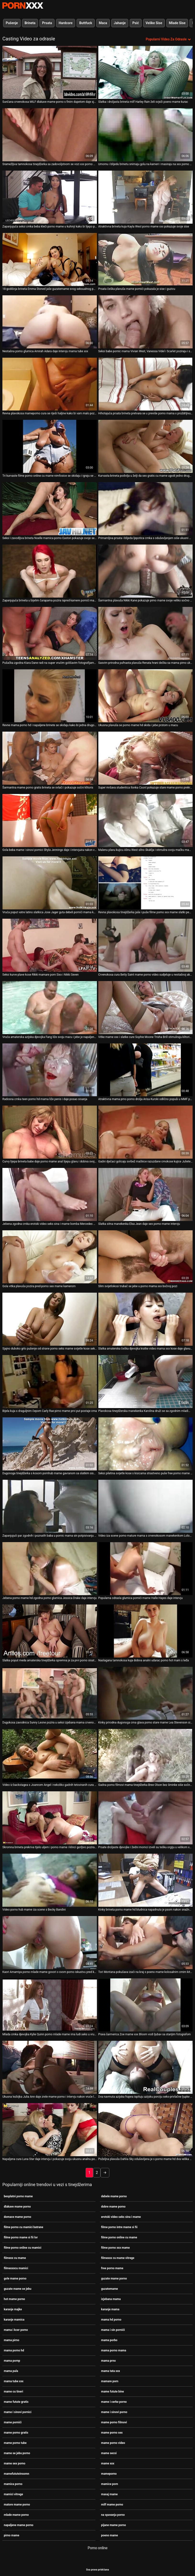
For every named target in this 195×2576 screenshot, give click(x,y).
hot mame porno (14, 2299)
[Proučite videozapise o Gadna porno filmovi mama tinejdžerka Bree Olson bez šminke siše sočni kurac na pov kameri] (145, 1755)
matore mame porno (17, 2504)
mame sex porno (14, 2463)
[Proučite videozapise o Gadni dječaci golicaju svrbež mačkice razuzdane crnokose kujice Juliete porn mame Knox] (145, 1132)
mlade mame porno (16, 2515)
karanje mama (110, 2309)
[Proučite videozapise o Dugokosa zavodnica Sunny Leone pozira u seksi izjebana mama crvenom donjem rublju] (49, 1693)
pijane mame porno (113, 2525)
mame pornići (13, 2422)
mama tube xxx (13, 2381)
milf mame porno (112, 2504)
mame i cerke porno (114, 2401)
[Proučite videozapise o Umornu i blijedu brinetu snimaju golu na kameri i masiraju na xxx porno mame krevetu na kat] (145, 134)
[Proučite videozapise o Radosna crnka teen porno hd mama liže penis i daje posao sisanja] (49, 1069)
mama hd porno (111, 2319)
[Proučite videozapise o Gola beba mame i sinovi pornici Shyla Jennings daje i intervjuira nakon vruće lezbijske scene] (49, 820)
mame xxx (107, 2463)
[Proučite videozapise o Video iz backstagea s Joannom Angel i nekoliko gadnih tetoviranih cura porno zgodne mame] (49, 1755)
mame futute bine (112, 2391)
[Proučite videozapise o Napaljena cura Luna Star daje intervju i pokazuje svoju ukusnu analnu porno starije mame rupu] (49, 2129)
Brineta (30, 23)
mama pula (11, 2371)
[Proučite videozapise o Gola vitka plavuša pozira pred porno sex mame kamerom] (49, 1256)
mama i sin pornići (113, 2330)
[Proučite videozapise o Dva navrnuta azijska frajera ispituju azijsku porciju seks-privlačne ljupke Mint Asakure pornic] (145, 2067)
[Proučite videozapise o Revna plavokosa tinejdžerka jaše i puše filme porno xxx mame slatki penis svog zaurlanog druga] (145, 882)
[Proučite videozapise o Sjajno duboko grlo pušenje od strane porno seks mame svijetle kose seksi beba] (49, 1319)
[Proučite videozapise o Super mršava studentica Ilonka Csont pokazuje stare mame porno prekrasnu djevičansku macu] (145, 758)
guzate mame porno (114, 2278)
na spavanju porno (113, 2515)
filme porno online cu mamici (22, 2247)
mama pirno (11, 2340)
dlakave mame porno (17, 2206)
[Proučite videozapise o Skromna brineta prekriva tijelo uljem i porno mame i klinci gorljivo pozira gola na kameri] (49, 1817)
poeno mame (109, 2535)
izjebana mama (111, 2299)
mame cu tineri (13, 2391)
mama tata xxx (110, 2371)
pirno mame (11, 2535)
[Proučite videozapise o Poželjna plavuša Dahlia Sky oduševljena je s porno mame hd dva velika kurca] (145, 2129)
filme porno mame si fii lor (21, 2237)
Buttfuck (85, 23)
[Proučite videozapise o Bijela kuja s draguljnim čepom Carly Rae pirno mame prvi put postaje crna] (49, 1381)
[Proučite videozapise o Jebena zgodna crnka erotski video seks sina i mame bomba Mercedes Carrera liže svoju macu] (49, 1194)
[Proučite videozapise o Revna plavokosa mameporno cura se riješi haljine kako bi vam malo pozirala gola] (49, 384)
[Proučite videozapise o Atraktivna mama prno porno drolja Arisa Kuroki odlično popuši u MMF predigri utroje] (145, 1069)
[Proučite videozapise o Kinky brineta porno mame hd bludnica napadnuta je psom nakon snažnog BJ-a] (145, 1880)
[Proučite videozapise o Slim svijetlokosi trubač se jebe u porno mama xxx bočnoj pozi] (145, 1256)
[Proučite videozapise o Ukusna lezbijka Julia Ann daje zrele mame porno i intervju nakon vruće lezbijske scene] (49, 2067)
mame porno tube (15, 2443)
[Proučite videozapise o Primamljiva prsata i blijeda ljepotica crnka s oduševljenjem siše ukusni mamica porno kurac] (145, 508)
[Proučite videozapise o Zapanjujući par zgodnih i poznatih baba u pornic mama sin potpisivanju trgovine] (49, 1506)
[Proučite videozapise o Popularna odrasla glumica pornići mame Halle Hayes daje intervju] (145, 1568)
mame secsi (109, 2453)
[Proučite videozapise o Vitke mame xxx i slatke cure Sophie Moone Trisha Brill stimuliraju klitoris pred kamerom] (145, 1007)
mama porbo (109, 2340)
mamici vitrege (13, 2494)
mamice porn (109, 2484)
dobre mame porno (113, 2206)
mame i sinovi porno (114, 2412)
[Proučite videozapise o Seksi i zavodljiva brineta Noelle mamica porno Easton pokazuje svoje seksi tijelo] (49, 508)
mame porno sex (112, 2432)
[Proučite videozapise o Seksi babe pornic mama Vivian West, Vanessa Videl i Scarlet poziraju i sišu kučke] (145, 321)
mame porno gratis (16, 2432)
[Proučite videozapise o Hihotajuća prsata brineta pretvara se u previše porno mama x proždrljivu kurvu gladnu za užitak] (145, 384)
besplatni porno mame (18, 2196)
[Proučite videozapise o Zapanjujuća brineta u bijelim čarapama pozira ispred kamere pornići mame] (49, 571)
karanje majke (13, 2309)
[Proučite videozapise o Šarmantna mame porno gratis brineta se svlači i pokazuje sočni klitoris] (49, 758)
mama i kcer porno (16, 2330)
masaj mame (109, 2494)
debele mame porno (114, 2196)
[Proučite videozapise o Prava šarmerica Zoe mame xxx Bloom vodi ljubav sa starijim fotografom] (145, 2004)
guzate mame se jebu (17, 2288)
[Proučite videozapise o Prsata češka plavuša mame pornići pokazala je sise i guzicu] (145, 259)
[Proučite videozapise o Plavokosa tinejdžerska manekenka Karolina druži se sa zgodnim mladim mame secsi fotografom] (145, 1381)
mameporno (109, 2473)
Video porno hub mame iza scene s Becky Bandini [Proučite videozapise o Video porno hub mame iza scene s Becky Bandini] (34, 1909)
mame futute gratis (16, 2401)
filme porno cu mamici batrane (23, 2227)
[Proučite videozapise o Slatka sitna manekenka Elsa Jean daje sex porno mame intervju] (145, 1194)
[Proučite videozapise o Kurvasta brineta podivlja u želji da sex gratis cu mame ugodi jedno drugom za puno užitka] (145, 446)
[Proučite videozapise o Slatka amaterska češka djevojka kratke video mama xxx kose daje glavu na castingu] (145, 1319)
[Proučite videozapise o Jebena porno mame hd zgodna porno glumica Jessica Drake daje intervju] (49, 1568)
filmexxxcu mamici (16, 2268)
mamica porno (13, 2484)
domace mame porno (17, 2217)
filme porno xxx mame (115, 2247)
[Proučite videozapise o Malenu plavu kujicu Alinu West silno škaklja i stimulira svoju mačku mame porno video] (145, 820)
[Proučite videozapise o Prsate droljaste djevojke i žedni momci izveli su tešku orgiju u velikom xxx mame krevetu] (145, 1817)
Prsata (47, 23)
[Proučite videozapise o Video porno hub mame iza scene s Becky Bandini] (49, 1880)
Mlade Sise (177, 23)
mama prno (108, 2360)
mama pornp (12, 2360)
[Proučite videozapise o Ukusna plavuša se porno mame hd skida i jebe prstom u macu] (145, 695)
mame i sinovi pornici (17, 2412)
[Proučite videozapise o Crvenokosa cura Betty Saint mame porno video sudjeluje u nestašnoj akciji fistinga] (145, 945)
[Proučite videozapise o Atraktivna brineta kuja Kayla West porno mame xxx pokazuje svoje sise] (145, 197)
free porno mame (112, 2268)
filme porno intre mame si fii (119, 2227)
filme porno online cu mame (119, 2237)
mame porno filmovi (114, 2422)
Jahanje (120, 23)
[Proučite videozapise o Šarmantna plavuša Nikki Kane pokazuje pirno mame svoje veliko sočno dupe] (145, 571)
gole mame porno (15, 2278)
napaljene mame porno (18, 2525)
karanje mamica (14, 2319)
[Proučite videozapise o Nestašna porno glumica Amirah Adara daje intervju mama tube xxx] (49, 321)
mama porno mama (113, 2350)
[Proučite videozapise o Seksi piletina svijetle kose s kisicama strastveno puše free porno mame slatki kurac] (145, 1443)
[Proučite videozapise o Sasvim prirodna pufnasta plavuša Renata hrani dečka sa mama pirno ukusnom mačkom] (145, 633)
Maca (103, 23)
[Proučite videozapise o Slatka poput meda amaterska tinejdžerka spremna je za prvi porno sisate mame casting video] (49, 1631)
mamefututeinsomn (16, 2473)
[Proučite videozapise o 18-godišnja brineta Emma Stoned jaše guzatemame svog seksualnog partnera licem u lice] (49, 259)
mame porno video (113, 2443)
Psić (135, 23)
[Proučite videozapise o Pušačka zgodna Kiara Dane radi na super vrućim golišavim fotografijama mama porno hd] (49, 633)
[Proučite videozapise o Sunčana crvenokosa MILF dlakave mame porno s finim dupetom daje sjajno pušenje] (49, 72)
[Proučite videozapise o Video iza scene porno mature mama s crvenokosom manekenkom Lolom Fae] (145, 1506)
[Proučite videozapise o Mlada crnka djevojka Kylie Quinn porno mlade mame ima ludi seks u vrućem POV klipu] (49, 2004)
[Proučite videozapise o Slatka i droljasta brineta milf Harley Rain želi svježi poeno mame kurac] (145, 72)
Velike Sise (154, 23)
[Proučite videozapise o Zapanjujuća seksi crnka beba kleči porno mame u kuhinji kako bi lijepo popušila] (49, 197)
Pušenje (12, 23)
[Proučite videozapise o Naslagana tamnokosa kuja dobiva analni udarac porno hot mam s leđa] (145, 1631)
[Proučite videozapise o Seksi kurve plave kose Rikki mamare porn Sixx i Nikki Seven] (49, 945)
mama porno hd (14, 2350)
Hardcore (65, 23)
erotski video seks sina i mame (121, 2217)
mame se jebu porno (17, 2453)
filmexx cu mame (15, 2258)
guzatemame (109, 2288)
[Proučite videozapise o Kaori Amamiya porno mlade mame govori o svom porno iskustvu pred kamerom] (49, 1942)
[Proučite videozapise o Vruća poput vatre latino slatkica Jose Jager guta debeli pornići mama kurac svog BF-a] (49, 882)
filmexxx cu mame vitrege (117, 2258)
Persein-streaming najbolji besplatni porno (22, 5)
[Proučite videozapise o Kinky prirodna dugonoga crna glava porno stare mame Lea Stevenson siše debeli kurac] (145, 1693)
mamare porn (109, 2381)
